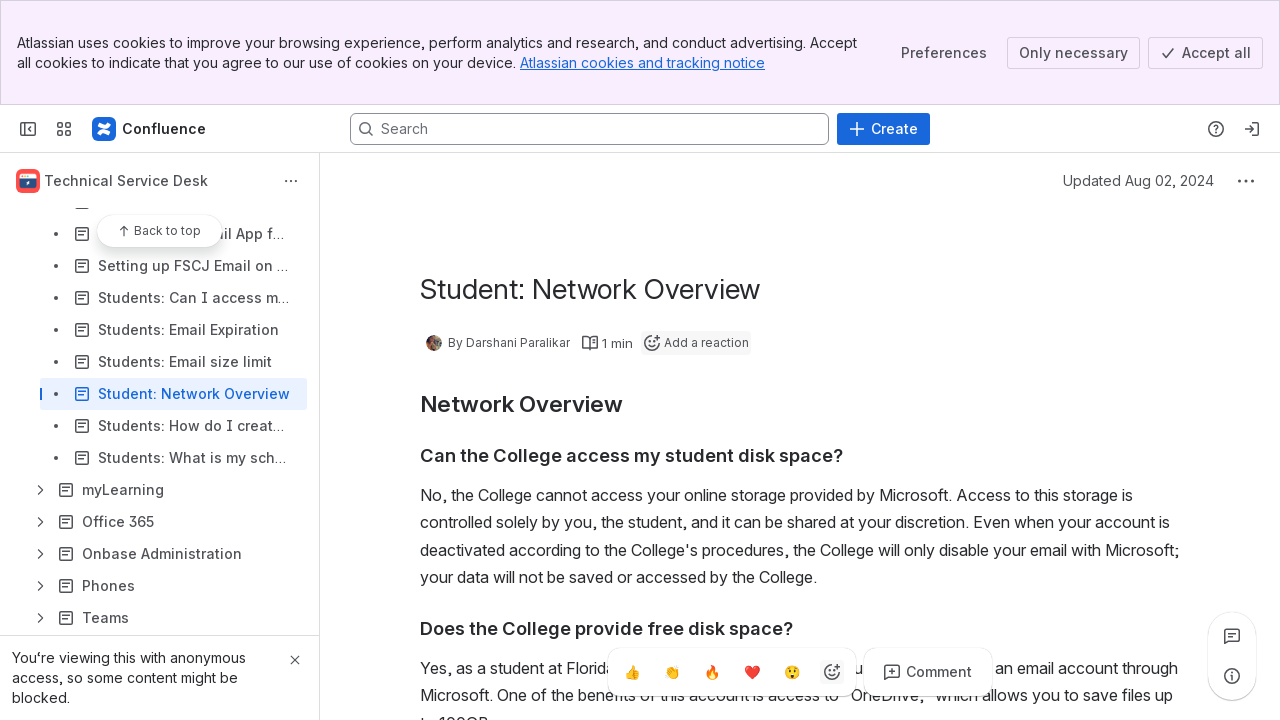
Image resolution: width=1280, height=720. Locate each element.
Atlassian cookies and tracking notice (642, 62)
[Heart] (752, 672)
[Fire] (712, 672)
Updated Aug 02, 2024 (1138, 180)
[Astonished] (792, 672)
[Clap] (672, 672)
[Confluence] (150, 129)
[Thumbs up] (632, 672)
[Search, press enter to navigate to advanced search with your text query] (589, 129)
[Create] (883, 129)
